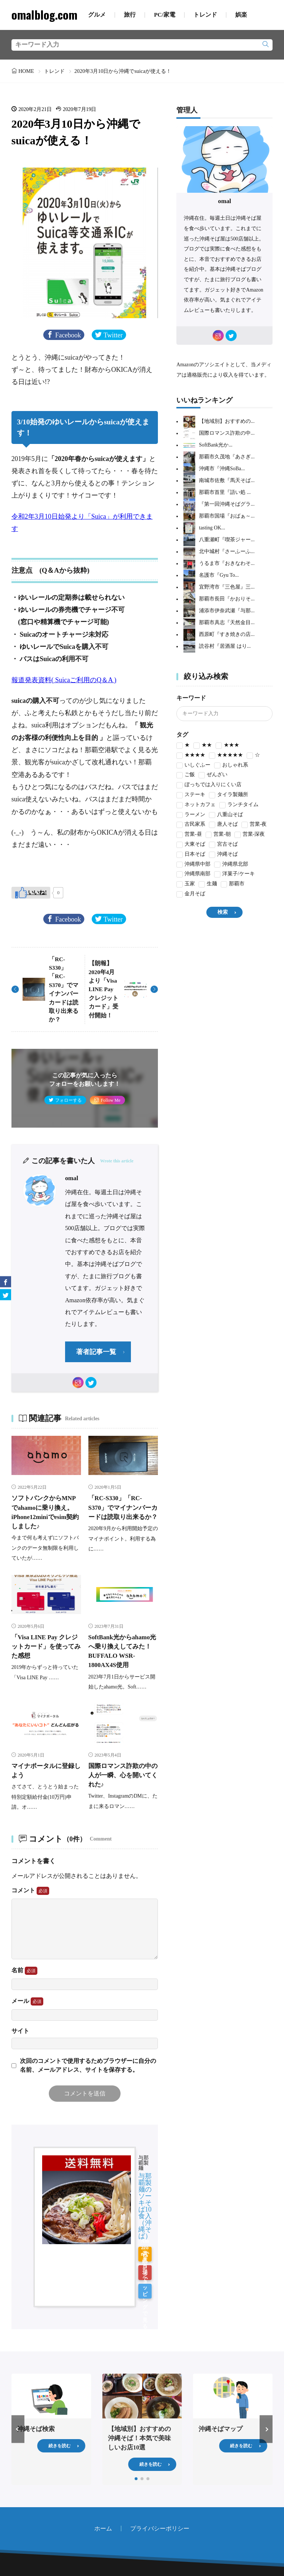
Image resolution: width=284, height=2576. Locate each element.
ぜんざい (213, 775)
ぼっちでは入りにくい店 (208, 785)
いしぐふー (193, 765)
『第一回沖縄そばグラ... (226, 504)
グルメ (97, 14)
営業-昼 (189, 835)
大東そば (190, 845)
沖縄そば (223, 855)
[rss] (153, 2532)
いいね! (37, 892)
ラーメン (190, 815)
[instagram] (78, 1382)
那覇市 (232, 884)
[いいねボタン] (31, 893)
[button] (17, 2375)
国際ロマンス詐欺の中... (226, 433)
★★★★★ (226, 755)
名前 (24, 1971)
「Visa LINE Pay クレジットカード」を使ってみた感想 (46, 1646)
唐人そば (223, 825)
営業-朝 (218, 835)
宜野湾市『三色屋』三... (226, 587)
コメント (30, 1891)
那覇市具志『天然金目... (226, 623)
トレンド (205, 14)
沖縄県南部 (193, 874)
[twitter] (91, 1382)
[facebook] (5, 1281)
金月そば (190, 894)
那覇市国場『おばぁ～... (226, 516)
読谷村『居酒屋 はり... (225, 646)
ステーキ (190, 795)
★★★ (227, 746)
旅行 (130, 14)
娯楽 (241, 14)
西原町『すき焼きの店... (226, 634)
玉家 (185, 884)
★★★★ (190, 755)
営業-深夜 (249, 835)
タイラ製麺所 (228, 795)
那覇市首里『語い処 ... (225, 492)
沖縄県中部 (193, 865)
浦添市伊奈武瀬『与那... (226, 611)
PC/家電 (164, 14)
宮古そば (223, 845)
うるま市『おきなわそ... (226, 563)
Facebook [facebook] (68, 335)
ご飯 (185, 775)
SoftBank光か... (215, 445)
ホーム (103, 2474)
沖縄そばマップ (221, 2374)
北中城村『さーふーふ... (226, 552)
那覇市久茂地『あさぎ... (226, 457)
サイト (20, 2031)
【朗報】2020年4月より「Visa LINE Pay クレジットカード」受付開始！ (103, 989)
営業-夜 (254, 825)
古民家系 (190, 825)
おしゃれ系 (231, 765)
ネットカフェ (196, 805)
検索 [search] (222, 912)
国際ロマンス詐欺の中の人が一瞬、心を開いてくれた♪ (123, 1775)
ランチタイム (238, 805)
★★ (202, 746)
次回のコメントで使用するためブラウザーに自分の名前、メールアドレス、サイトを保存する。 (88, 2065)
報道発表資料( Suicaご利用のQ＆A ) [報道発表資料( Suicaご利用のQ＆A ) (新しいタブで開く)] (63, 680)
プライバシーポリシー (159, 2474)
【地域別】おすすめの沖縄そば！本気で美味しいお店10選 (139, 2384)
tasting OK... (212, 528)
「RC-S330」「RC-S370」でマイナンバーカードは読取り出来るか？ (123, 1507)
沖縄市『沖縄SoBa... (222, 469)
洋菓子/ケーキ (234, 874)
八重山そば (226, 815)
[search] (266, 45)
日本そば (190, 855)
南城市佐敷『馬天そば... (226, 481)
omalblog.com (44, 14)
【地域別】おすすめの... (226, 421)
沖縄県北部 (231, 865)
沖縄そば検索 (36, 2374)
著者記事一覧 (96, 1352)
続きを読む (59, 2391)
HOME (26, 71)
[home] (131, 2532)
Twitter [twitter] (113, 335)
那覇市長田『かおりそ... (226, 599)
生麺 (208, 884)
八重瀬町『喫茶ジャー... (226, 540)
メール (27, 2001)
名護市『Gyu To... (219, 575)
